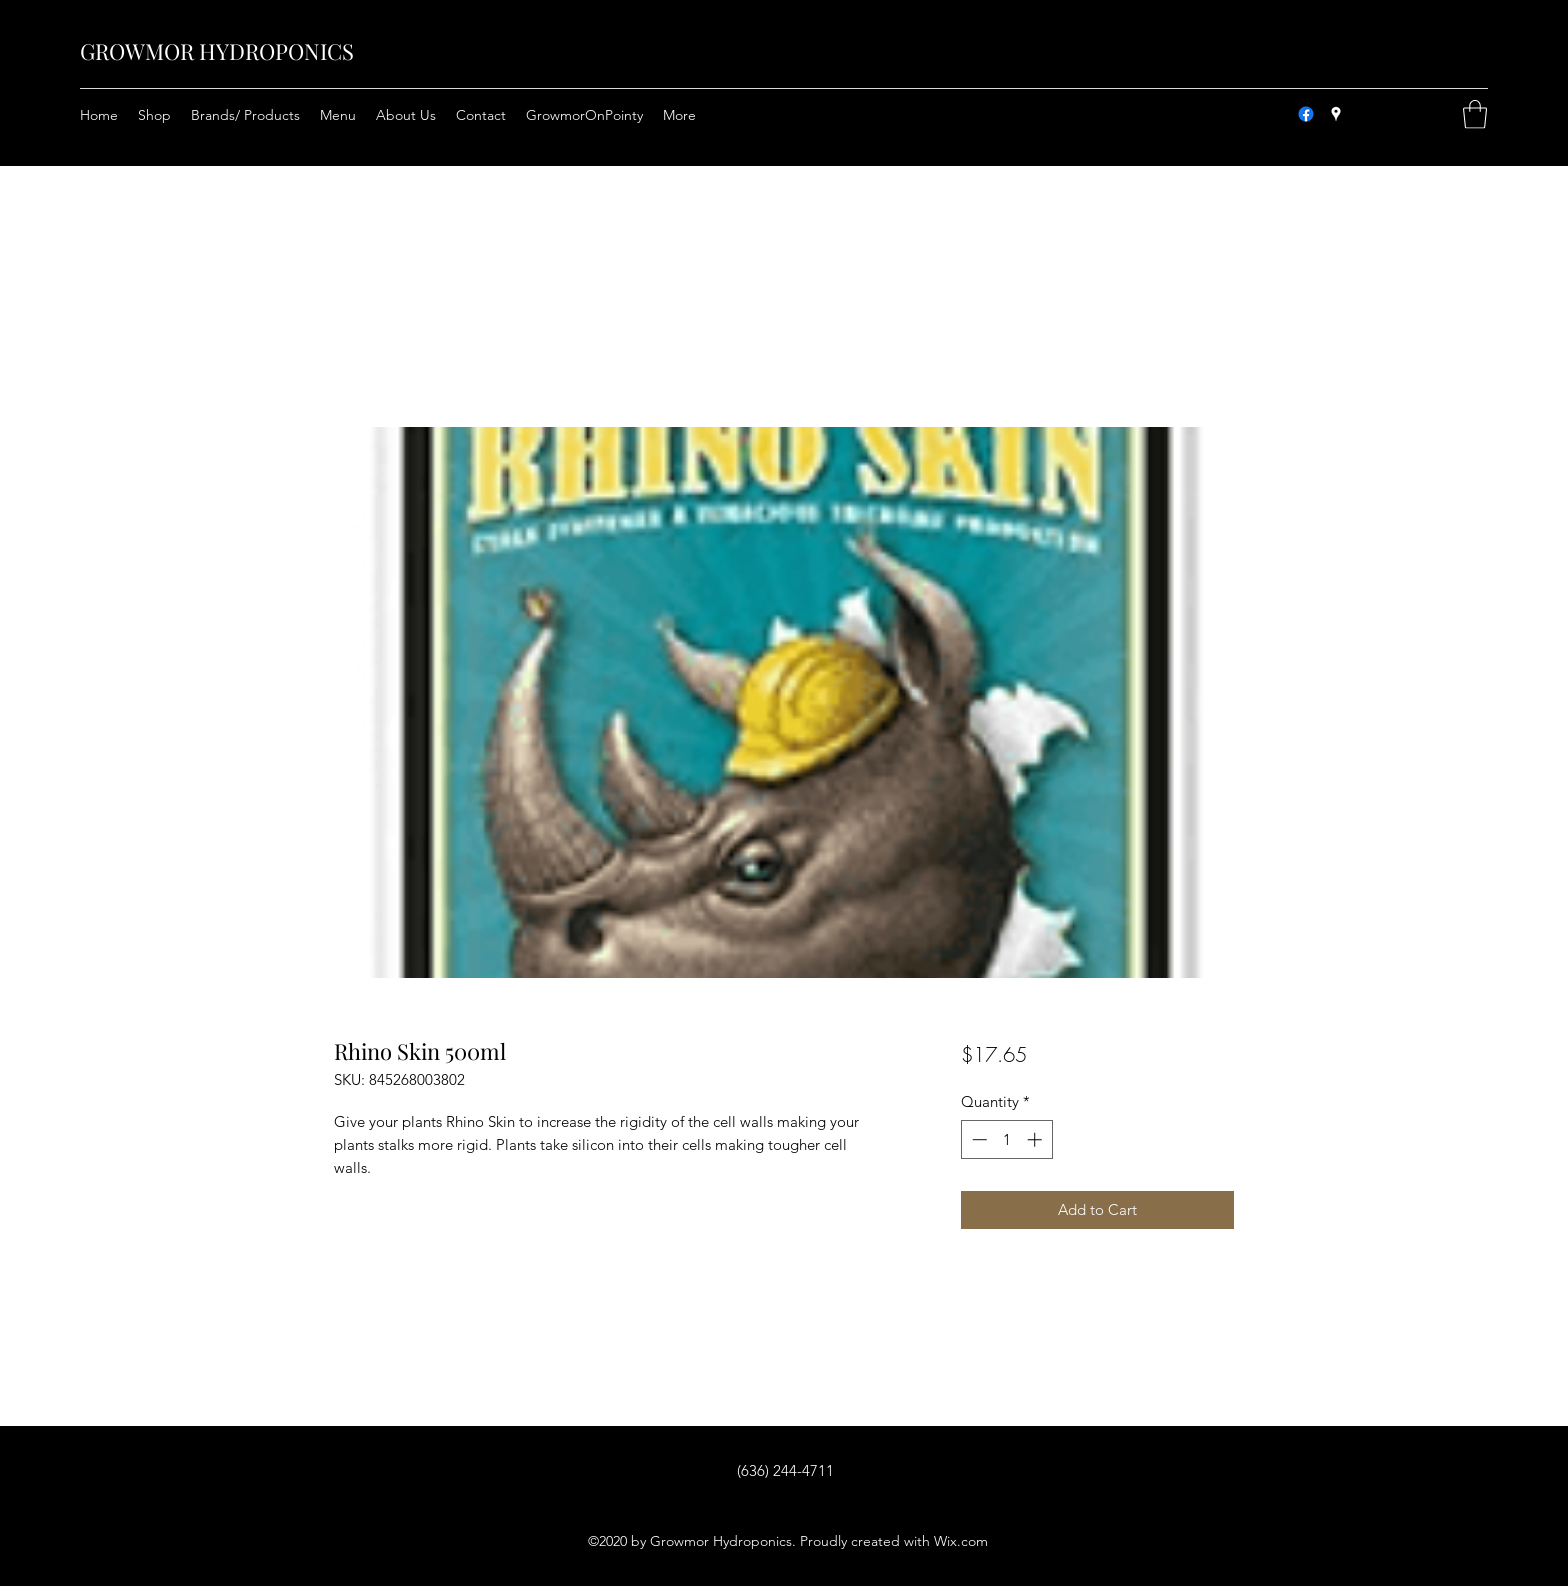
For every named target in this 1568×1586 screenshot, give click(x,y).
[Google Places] (1336, 114)
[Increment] (1036, 1139)
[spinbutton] (1006, 1139)
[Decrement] (977, 1139)
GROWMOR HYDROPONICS (217, 51)
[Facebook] (1306, 114)
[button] (1475, 114)
